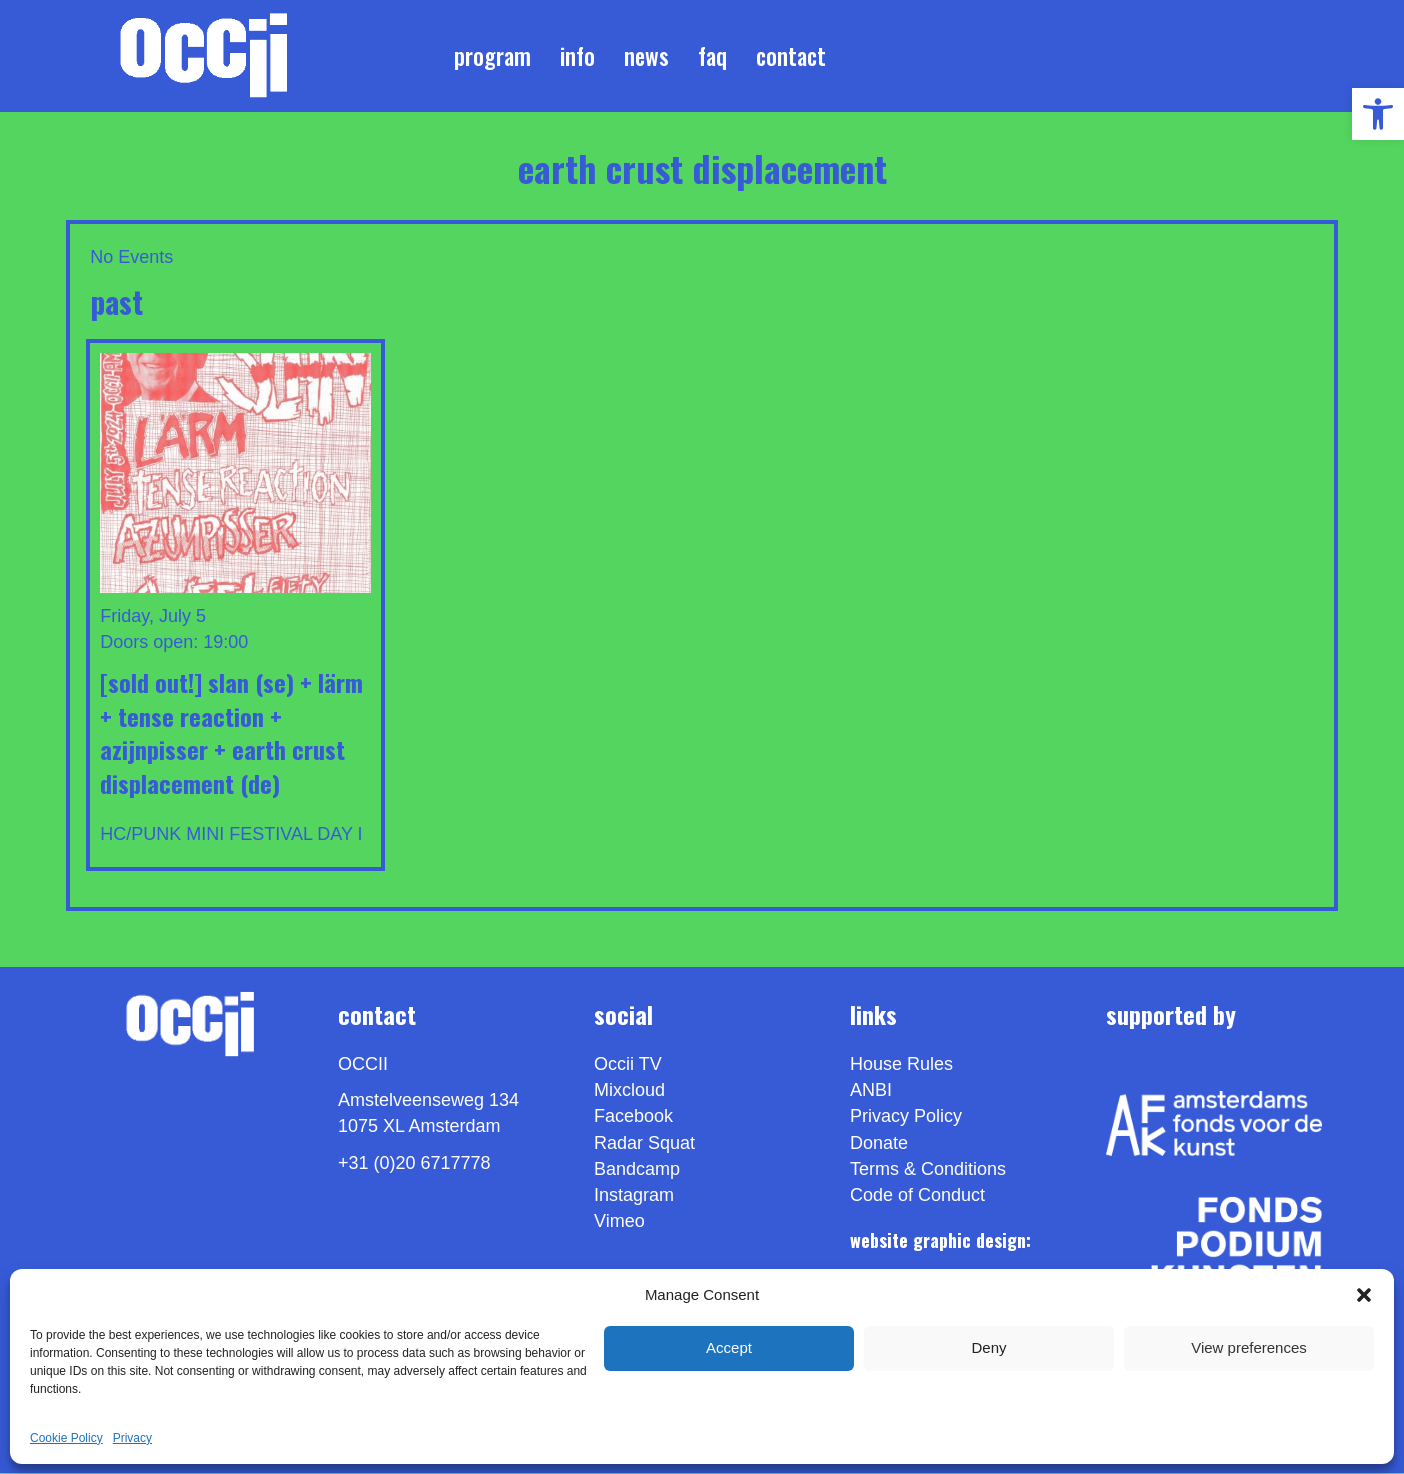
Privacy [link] (132, 1438)
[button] (1364, 1295)
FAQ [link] (712, 56)
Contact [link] (791, 56)
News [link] (646, 56)
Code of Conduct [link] (917, 1196)
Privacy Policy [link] (906, 1118)
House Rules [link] (901, 1066)
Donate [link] (879, 1144)
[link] (1378, 114)
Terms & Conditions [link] (928, 1170)
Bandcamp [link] (637, 1170)
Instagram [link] (634, 1196)
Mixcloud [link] (629, 1092)
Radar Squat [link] (644, 1144)
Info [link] (577, 56)
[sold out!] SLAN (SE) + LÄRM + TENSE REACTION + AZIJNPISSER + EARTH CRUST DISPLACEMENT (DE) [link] (231, 733)
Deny (988, 1347)
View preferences (1249, 1347)
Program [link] (492, 56)
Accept (729, 1347)
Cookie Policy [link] (66, 1438)
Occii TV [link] (628, 1066)
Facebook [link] (633, 1118)
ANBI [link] (871, 1092)
